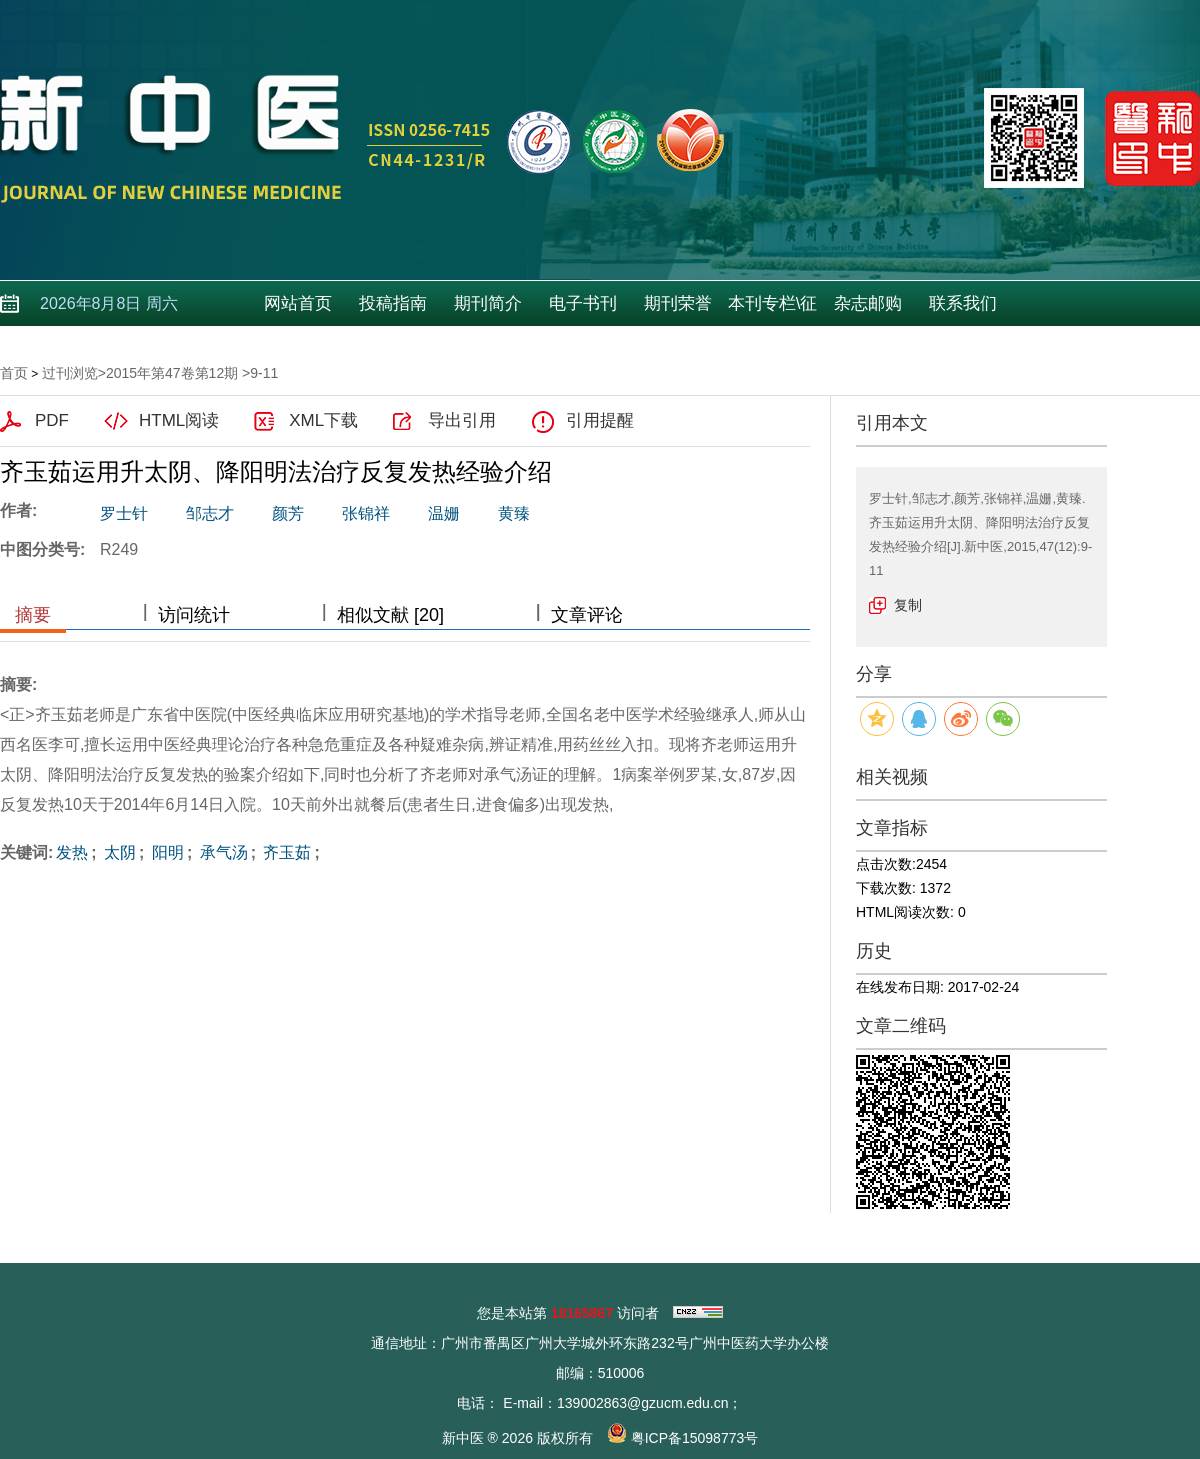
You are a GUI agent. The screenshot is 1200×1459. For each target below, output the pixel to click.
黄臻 (514, 513)
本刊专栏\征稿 (773, 310)
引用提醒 (600, 420)
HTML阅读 (179, 420)
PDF (52, 420)
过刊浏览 (70, 373)
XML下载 (323, 420)
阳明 (165, 852)
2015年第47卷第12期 (172, 373)
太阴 (118, 852)
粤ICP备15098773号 (695, 1438)
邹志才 (210, 513)
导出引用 (462, 420)
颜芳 (288, 513)
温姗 (444, 513)
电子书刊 (583, 303)
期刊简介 (488, 303)
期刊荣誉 (678, 303)
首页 (14, 373)
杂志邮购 (868, 303)
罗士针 (124, 513)
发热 (72, 852)
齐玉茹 (285, 852)
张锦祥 (366, 513)
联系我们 (963, 303)
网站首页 (298, 303)
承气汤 (221, 852)
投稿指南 (393, 303)
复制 (908, 605)
